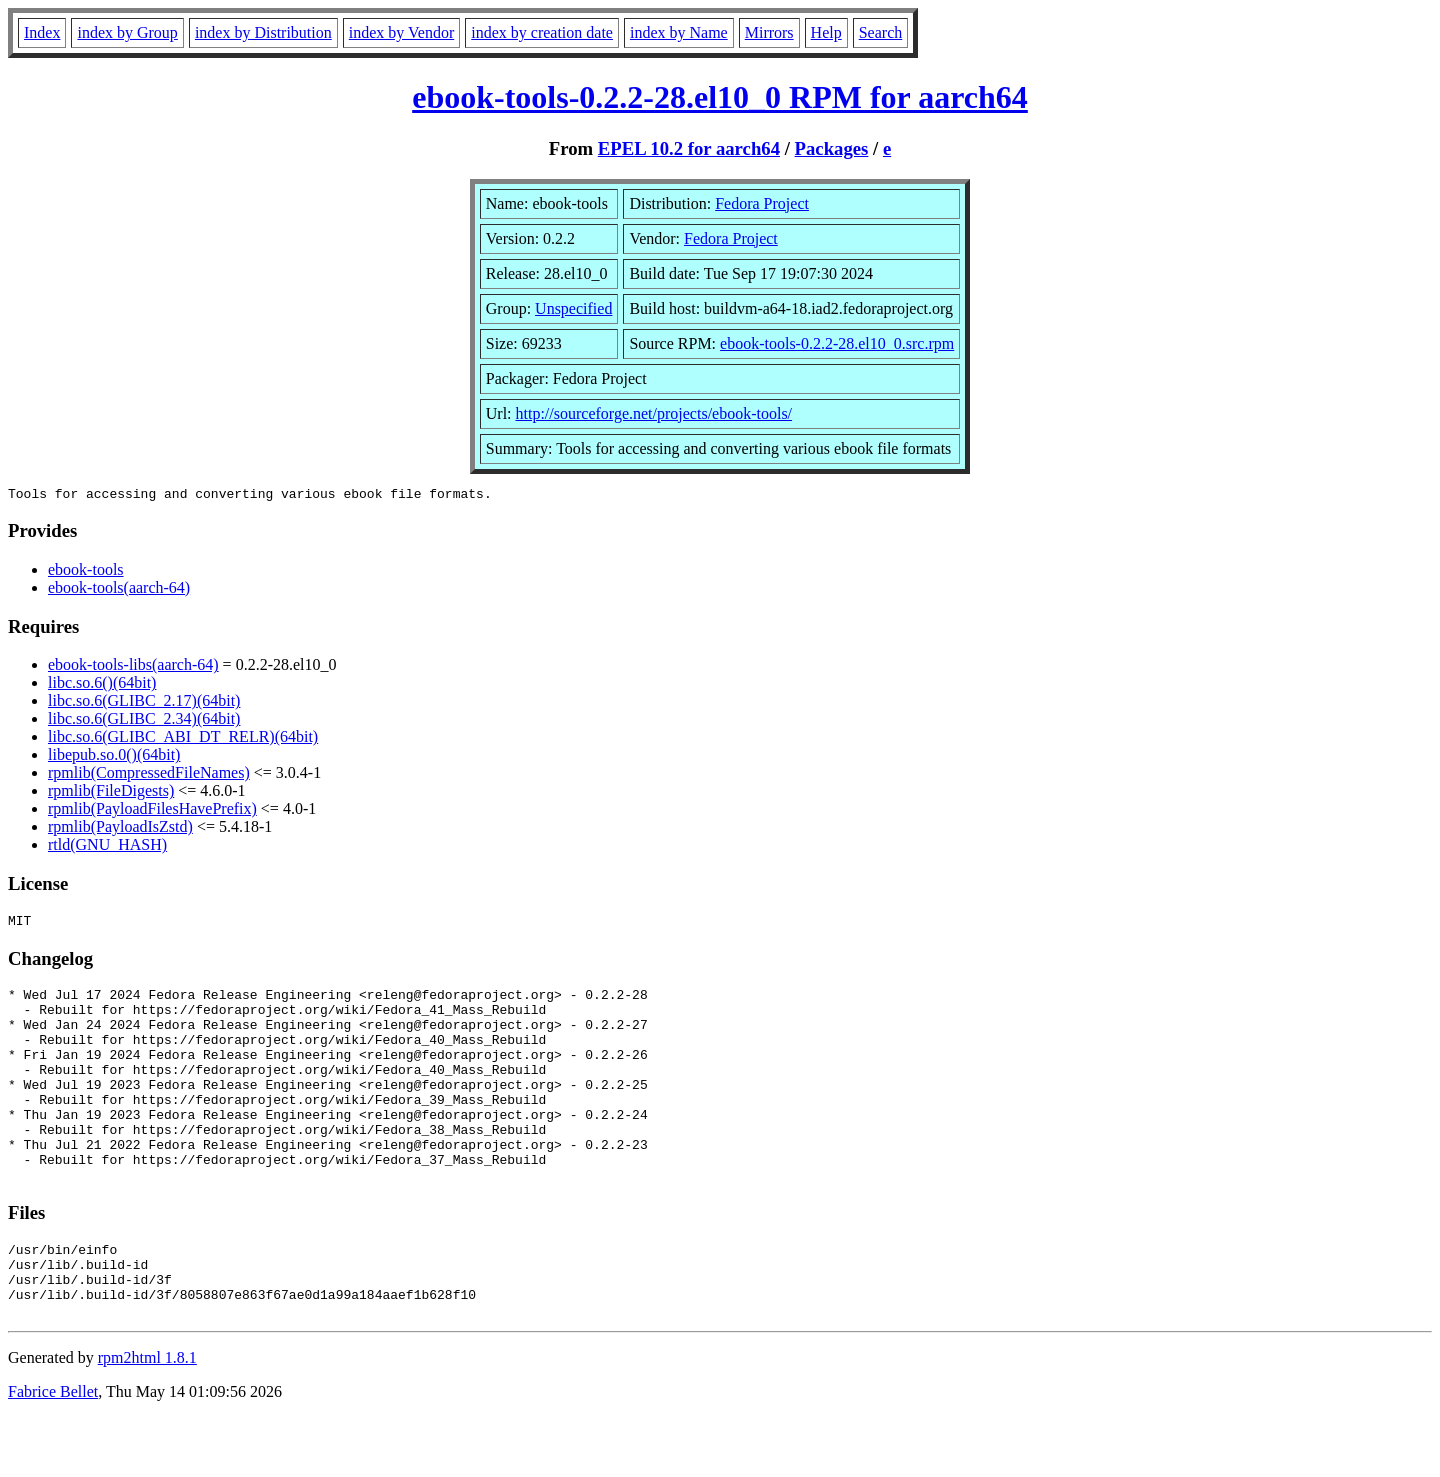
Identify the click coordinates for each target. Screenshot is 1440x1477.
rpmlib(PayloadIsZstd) (120, 829)
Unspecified (573, 308)
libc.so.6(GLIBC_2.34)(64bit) (144, 721)
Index (42, 32)
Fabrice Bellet (53, 1451)
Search (881, 32)
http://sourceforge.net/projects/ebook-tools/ (654, 413)
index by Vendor (401, 32)
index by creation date (542, 32)
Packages (832, 148)
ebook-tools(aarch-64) (119, 590)
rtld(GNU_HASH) (107, 847)
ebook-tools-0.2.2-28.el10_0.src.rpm (837, 343)
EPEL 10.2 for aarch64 (689, 148)
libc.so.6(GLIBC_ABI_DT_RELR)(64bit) (183, 739)
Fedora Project (762, 203)
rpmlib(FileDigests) (111, 793)
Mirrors (769, 32)
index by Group (127, 32)
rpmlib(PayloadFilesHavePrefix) (152, 811)
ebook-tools (86, 572)
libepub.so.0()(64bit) (114, 757)
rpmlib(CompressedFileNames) (149, 775)
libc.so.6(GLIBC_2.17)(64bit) (144, 703)
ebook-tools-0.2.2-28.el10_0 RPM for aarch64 (720, 97)
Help (826, 32)
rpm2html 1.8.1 (147, 1417)
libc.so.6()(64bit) (102, 685)
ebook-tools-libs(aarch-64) (133, 667)
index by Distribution (263, 32)
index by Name (679, 32)
